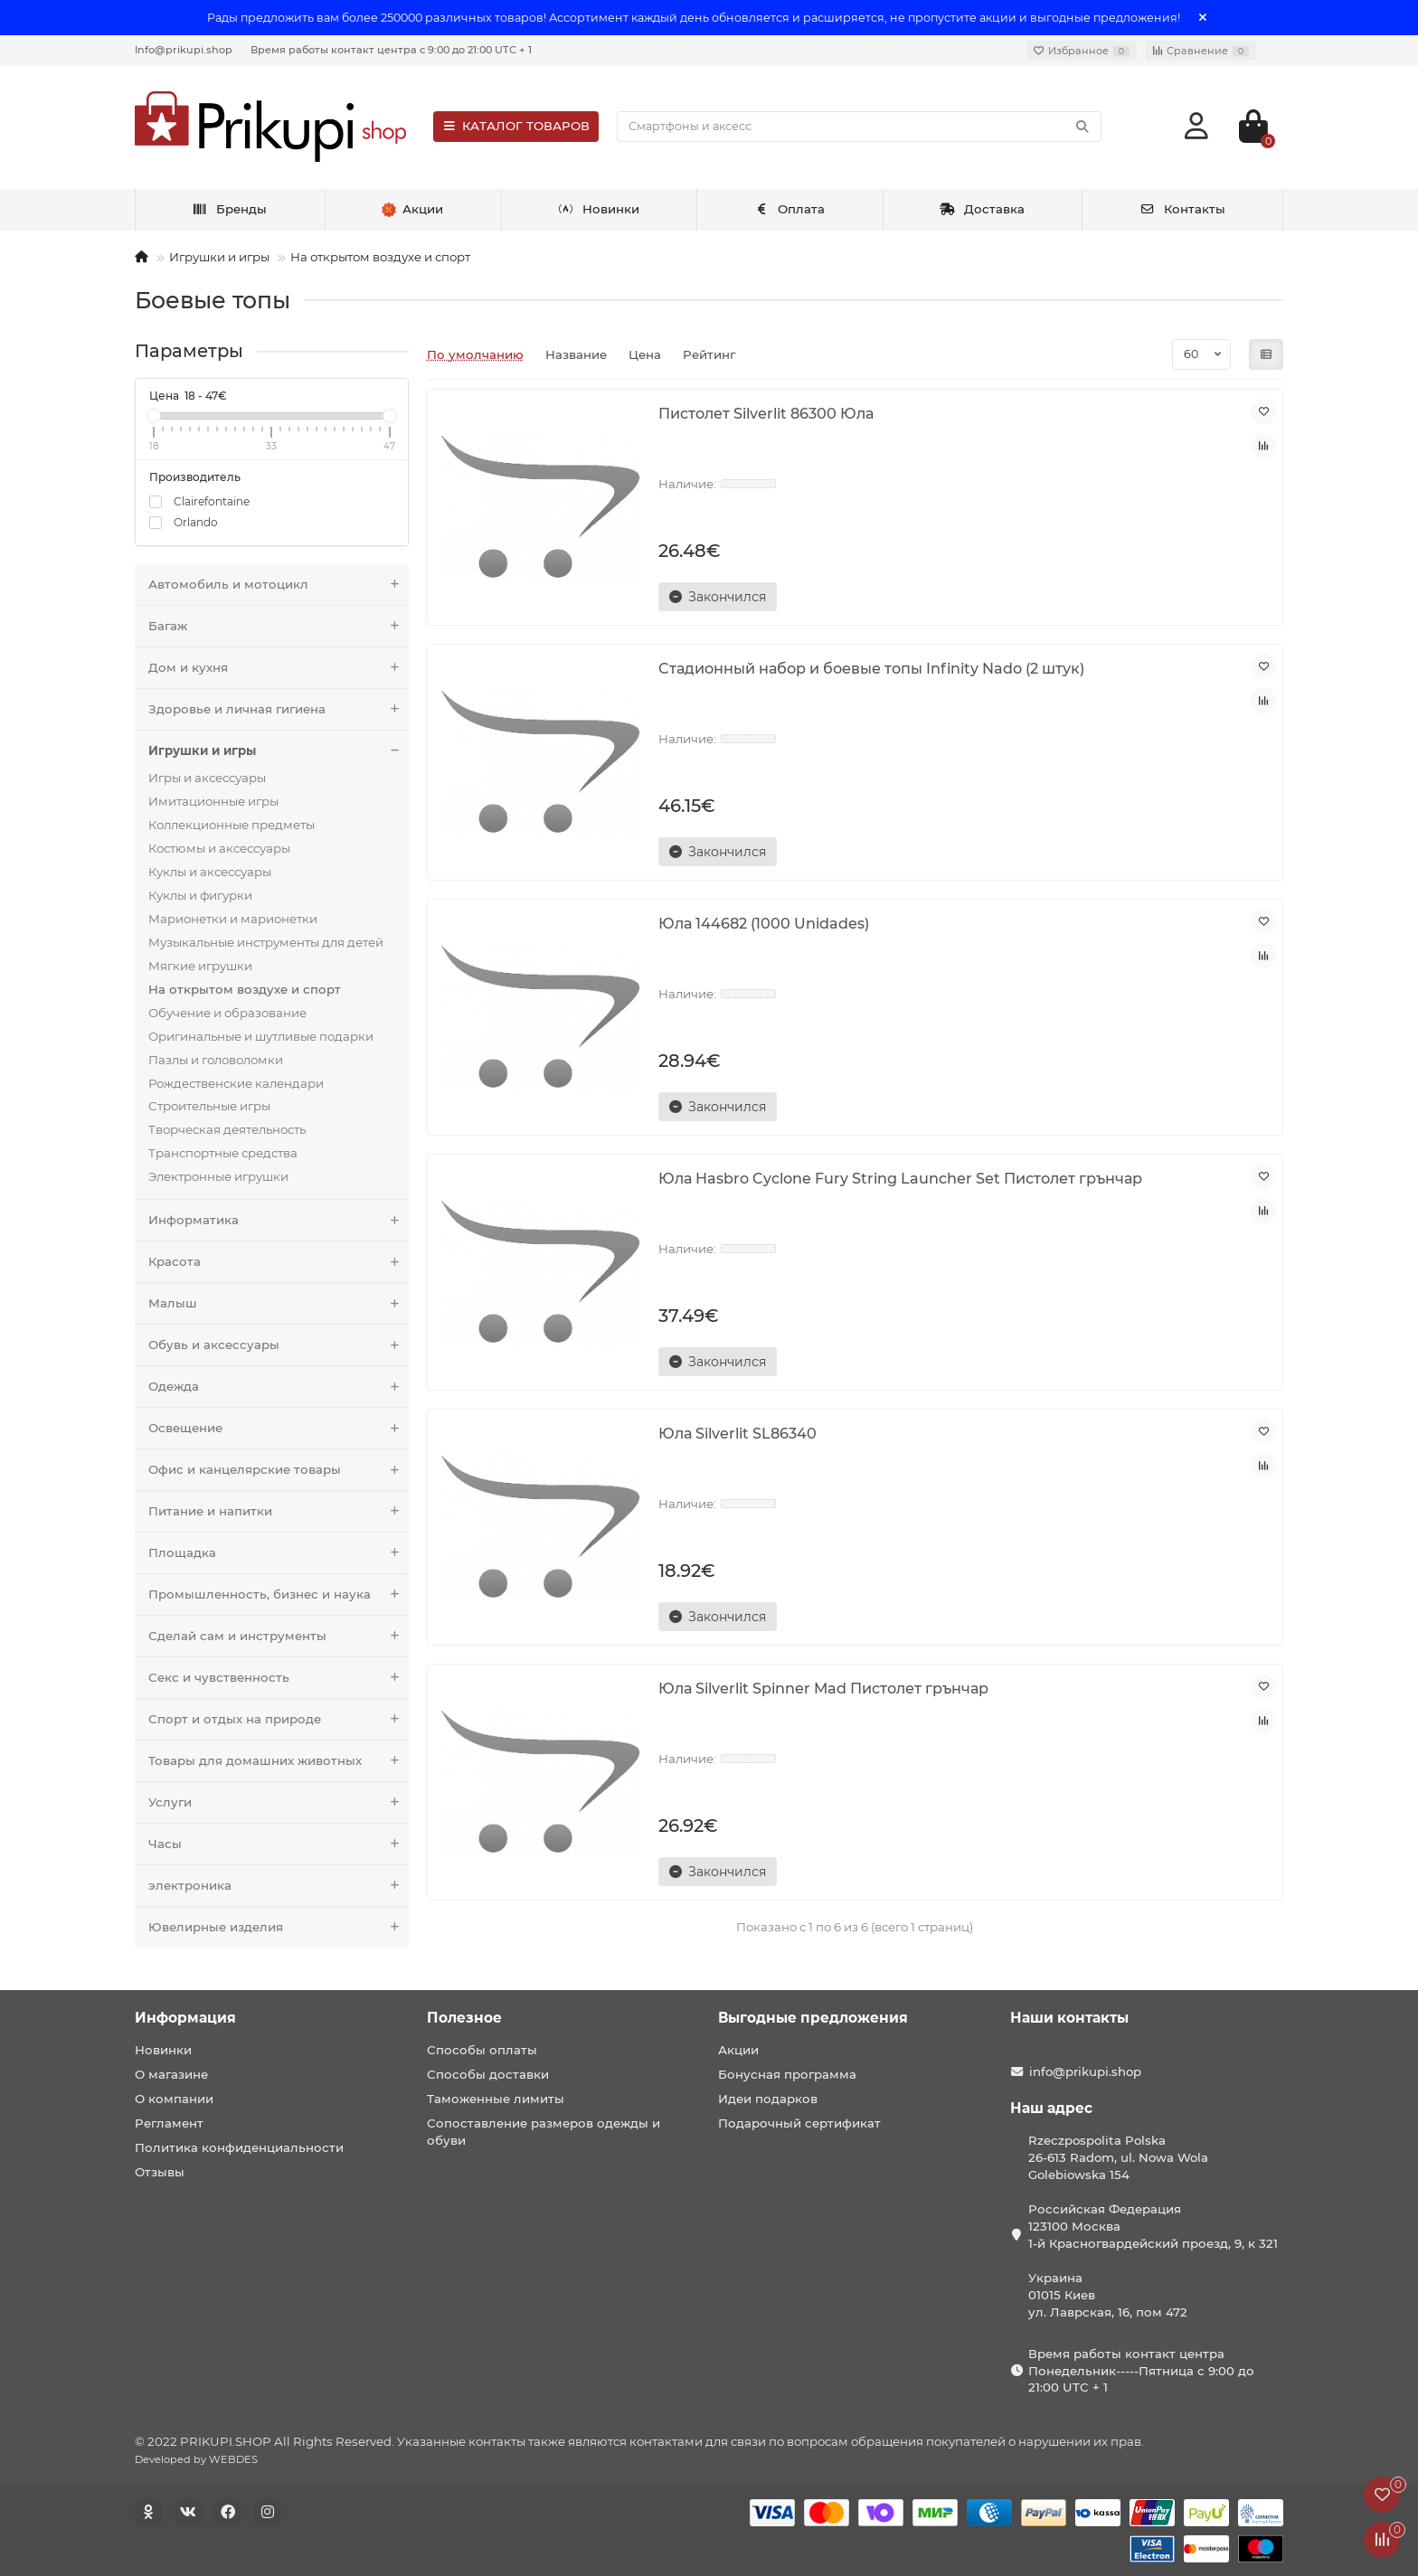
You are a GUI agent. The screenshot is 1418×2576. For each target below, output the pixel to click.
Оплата (790, 209)
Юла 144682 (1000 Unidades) (763, 923)
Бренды (229, 209)
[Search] (859, 126)
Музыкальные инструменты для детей (265, 942)
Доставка (982, 209)
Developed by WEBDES (196, 2459)
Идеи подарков (768, 2098)
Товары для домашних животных (278, 1760)
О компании (174, 2098)
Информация (185, 2017)
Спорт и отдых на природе (278, 1719)
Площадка (278, 1552)
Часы (278, 1844)
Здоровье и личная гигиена (278, 709)
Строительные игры (209, 1106)
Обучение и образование (227, 1012)
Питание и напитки (278, 1511)
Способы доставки (488, 2074)
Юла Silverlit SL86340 (737, 1433)
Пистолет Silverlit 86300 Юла (766, 413)
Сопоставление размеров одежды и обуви (543, 2131)
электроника (278, 1885)
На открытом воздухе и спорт (380, 257)
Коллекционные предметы (231, 824)
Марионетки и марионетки (232, 918)
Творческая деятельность (227, 1129)
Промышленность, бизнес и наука (278, 1594)
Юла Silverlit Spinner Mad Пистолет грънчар (823, 1688)
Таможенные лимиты (495, 2098)
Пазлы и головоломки (215, 1059)
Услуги (278, 1802)
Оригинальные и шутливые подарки (260, 1036)
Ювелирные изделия (278, 1927)
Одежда (278, 1386)
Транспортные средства (223, 1153)
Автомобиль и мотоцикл (278, 584)
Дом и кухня (278, 667)
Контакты (1182, 209)
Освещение (278, 1428)
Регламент (169, 2123)
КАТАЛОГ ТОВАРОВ (516, 125)
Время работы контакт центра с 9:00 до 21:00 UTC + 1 (391, 49)
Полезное (464, 2017)
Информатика (278, 1220)
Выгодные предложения (813, 2017)
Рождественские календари (236, 1083)
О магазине (171, 2074)
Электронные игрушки (218, 1176)
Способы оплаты (482, 2050)
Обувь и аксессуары (278, 1345)
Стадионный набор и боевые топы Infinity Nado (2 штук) (871, 668)
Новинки (598, 209)
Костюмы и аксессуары (219, 848)
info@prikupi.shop (1085, 2071)
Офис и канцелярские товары (278, 1469)
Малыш (278, 1303)
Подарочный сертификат (799, 2123)
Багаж (278, 626)
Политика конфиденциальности (239, 2147)
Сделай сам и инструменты (278, 1636)
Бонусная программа (787, 2074)
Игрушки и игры (219, 257)
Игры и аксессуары (207, 777)
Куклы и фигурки (200, 895)
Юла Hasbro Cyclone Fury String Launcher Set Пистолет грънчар (900, 1178)
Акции (738, 2050)
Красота (278, 1261)
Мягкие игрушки (200, 965)
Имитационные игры (213, 801)
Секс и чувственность (278, 1677)
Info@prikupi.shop (183, 49)
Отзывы (159, 2172)
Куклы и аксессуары (209, 871)
